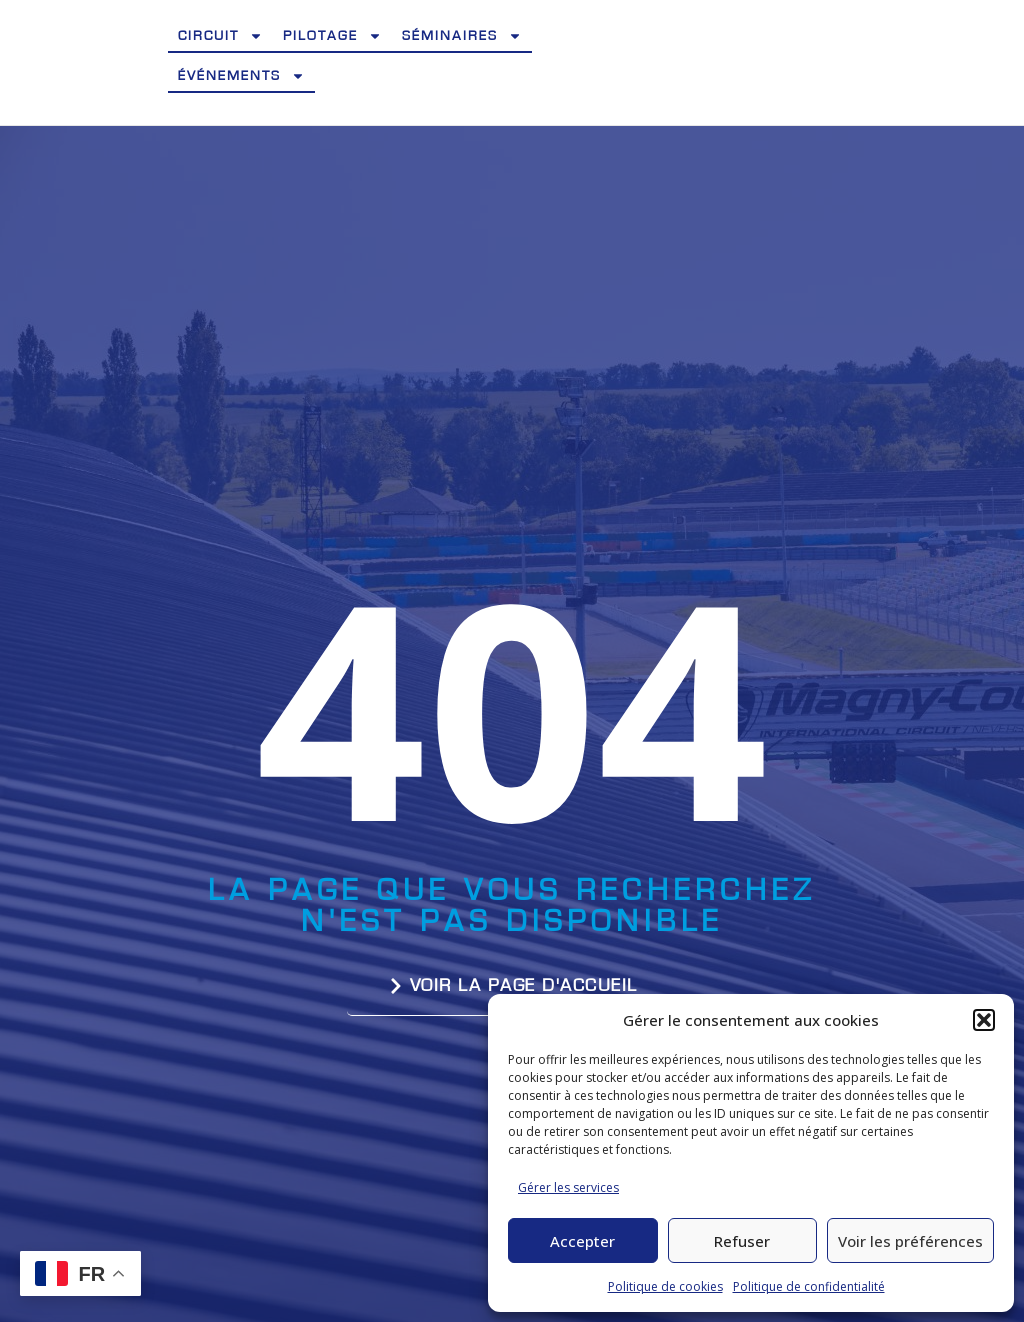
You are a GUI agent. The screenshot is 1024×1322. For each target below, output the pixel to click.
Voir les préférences (910, 1241)
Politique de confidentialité (809, 1286)
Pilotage (332, 36)
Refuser (742, 1241)
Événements (241, 76)
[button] (984, 1020)
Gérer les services (568, 1187)
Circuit (220, 36)
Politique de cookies (665, 1286)
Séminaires (462, 36)
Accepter (582, 1241)
